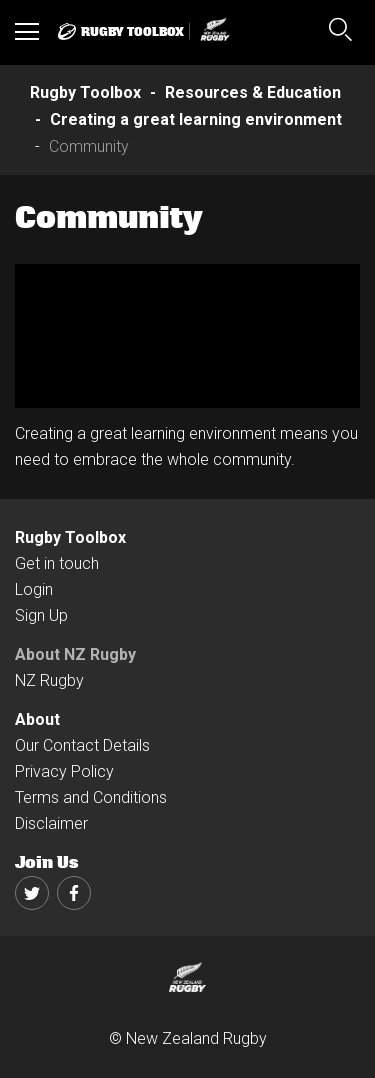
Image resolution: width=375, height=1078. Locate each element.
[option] (187, 336)
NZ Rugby (49, 680)
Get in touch (57, 563)
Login (34, 589)
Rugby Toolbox (70, 537)
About (37, 719)
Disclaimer (51, 823)
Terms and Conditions (91, 797)
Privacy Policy (64, 771)
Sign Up (41, 615)
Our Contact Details (82, 745)
